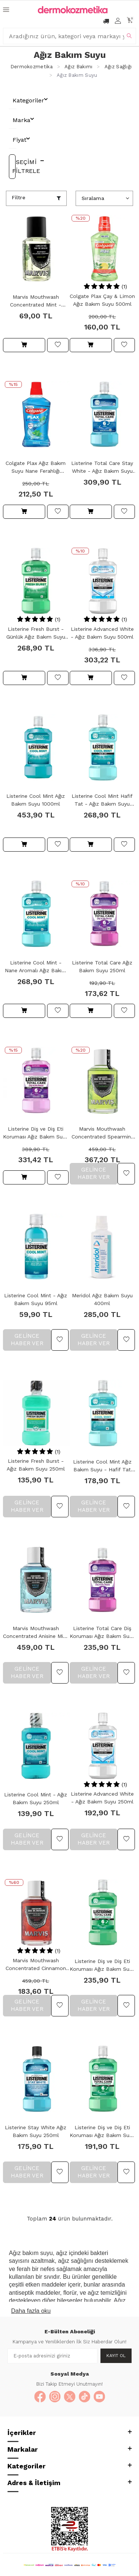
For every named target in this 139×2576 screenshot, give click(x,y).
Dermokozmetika (31, 66)
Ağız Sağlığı (118, 66)
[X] (70, 2397)
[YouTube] (99, 2397)
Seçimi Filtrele (14, 166)
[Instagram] (55, 2397)
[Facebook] (40, 2397)
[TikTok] (84, 2397)
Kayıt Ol (116, 2355)
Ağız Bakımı (78, 66)
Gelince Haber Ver (93, 1173)
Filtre (18, 197)
